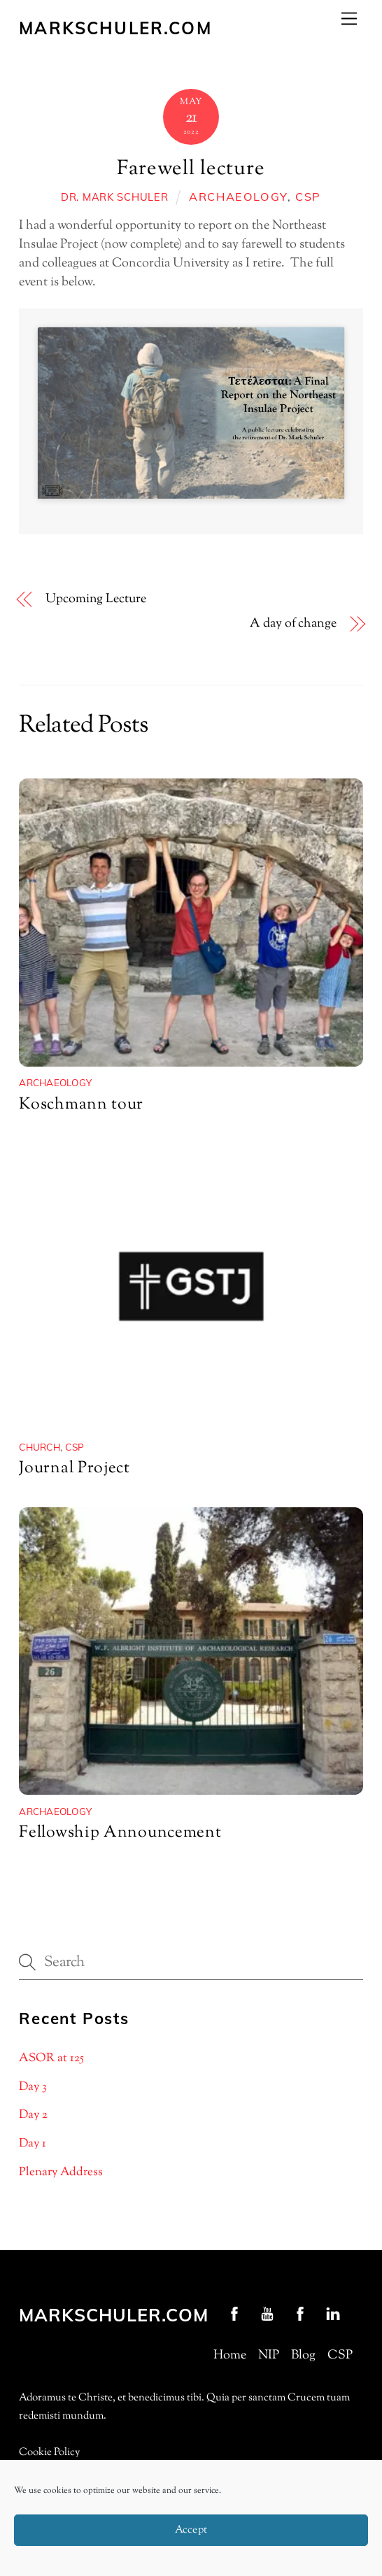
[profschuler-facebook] (234, 2313)
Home (229, 2356)
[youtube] (267, 2313)
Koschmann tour (81, 1104)
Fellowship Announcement (120, 1832)
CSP (308, 197)
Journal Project (74, 1468)
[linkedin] (333, 2313)
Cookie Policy (49, 2452)
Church (39, 1447)
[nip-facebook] (300, 2313)
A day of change (293, 624)
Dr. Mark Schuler (115, 197)
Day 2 (33, 2115)
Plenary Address (61, 2172)
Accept (191, 2530)
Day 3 (33, 2087)
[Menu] (349, 18)
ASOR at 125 (51, 2058)
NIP (268, 2356)
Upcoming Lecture (95, 600)
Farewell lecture (191, 169)
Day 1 (32, 2143)
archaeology (238, 197)
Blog (303, 2356)
